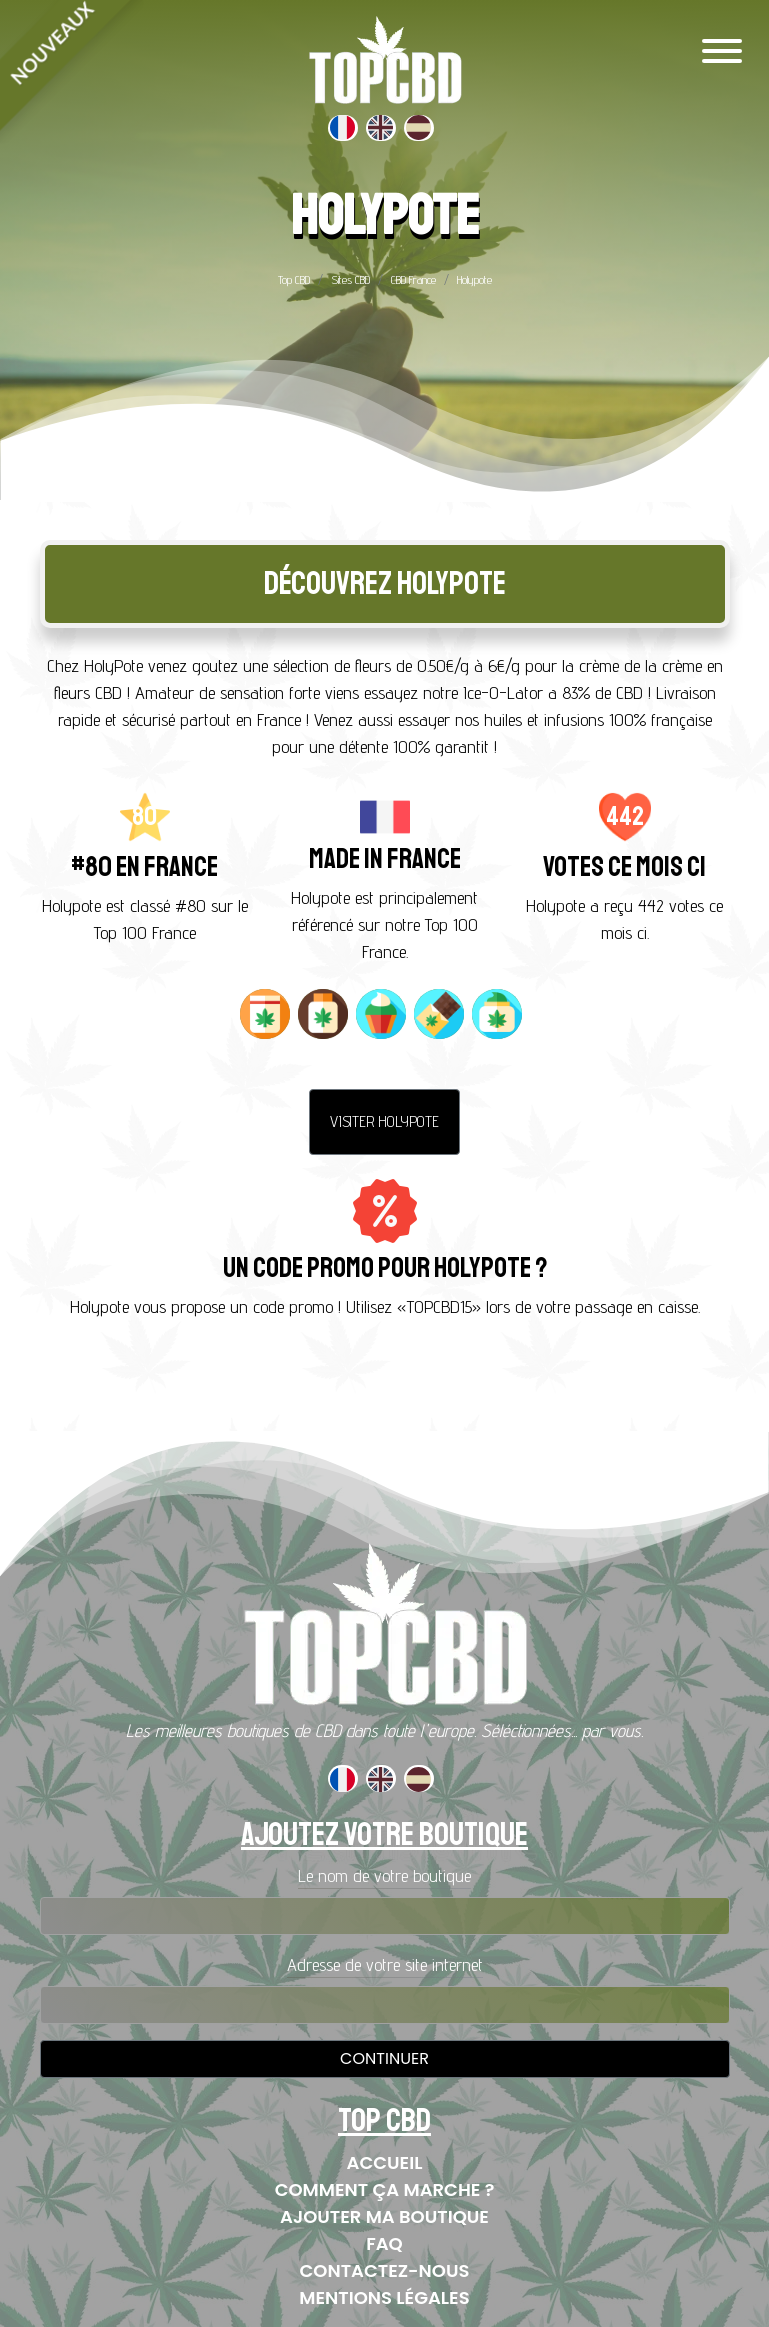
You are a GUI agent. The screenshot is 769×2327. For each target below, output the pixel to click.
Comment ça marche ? (385, 2189)
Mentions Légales (384, 2297)
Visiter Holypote (384, 1121)
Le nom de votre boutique (384, 1875)
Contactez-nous (385, 2270)
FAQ (384, 2243)
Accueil (385, 2162)
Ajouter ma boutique (384, 2216)
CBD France (413, 279)
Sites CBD (350, 279)
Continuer (384, 2058)
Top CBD (294, 279)
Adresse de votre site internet (385, 1964)
